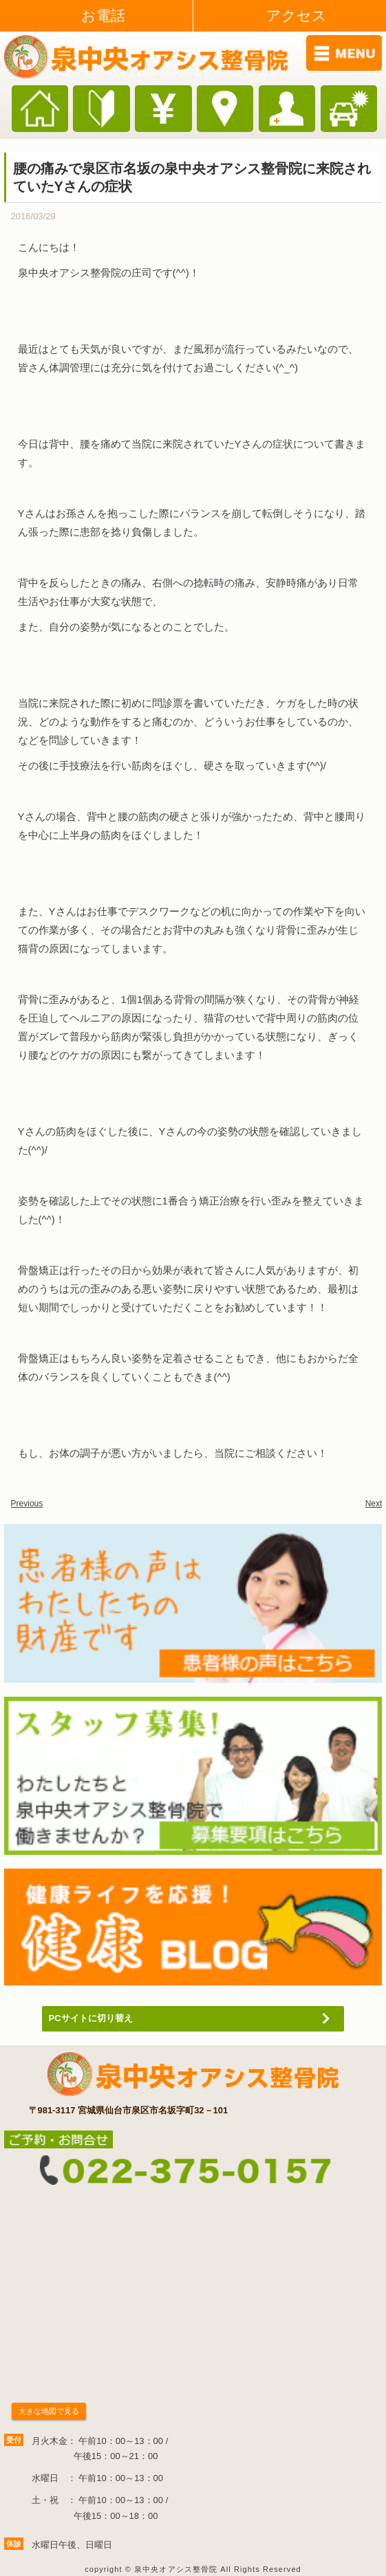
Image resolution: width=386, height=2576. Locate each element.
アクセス (296, 15)
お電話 (103, 15)
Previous (27, 1503)
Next (374, 1503)
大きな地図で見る (49, 2411)
